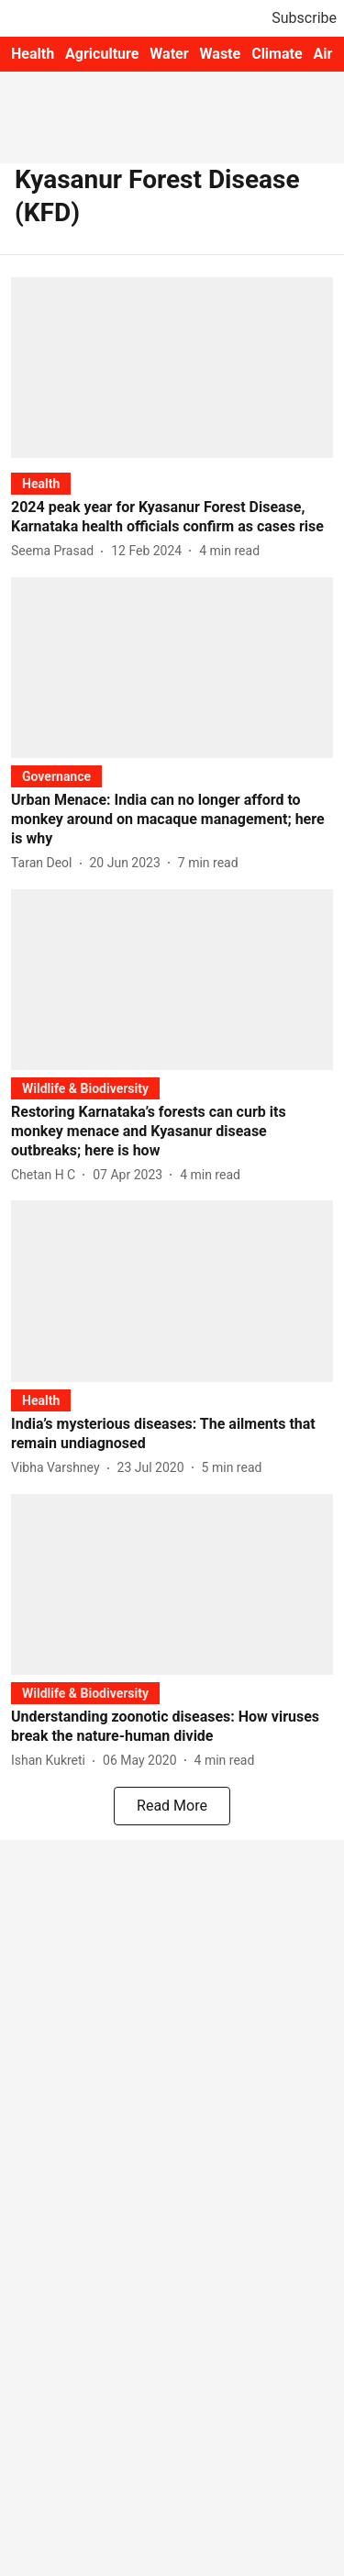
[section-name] (41, 483)
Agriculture (102, 53)
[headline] (172, 517)
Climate (276, 53)
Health (32, 53)
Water (169, 53)
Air (323, 53)
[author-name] (56, 551)
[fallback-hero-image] (172, 367)
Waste (220, 53)
